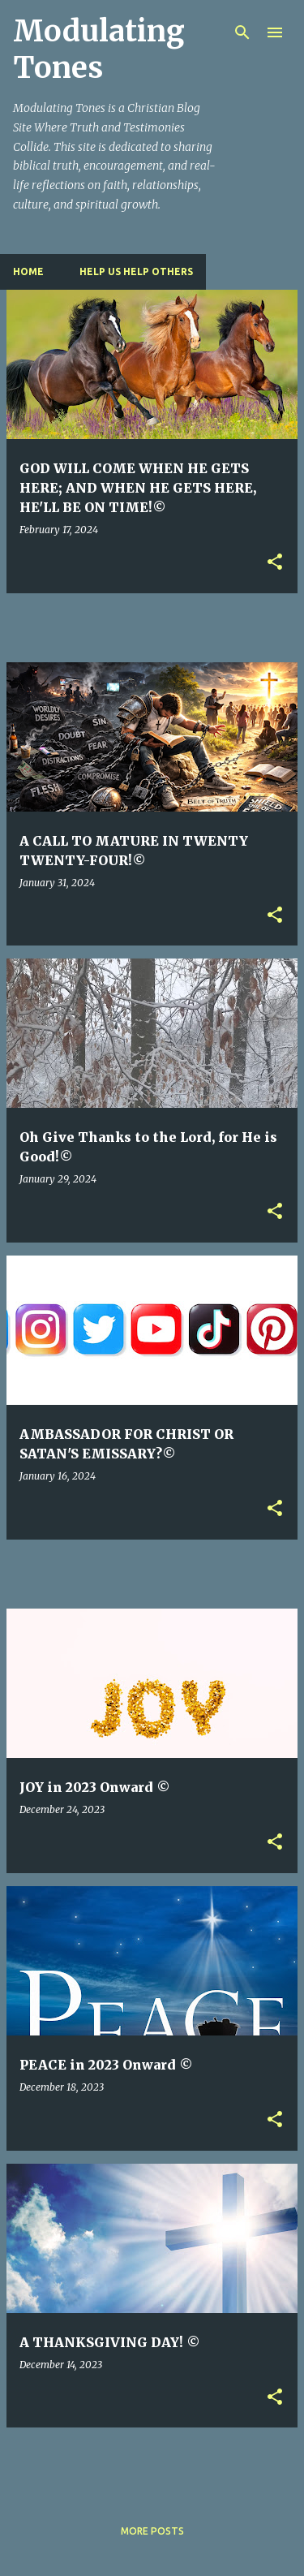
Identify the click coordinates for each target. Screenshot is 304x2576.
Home (28, 271)
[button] (275, 563)
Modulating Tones (99, 49)
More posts (152, 2531)
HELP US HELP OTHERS (136, 271)
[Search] (242, 32)
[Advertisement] (155, 626)
